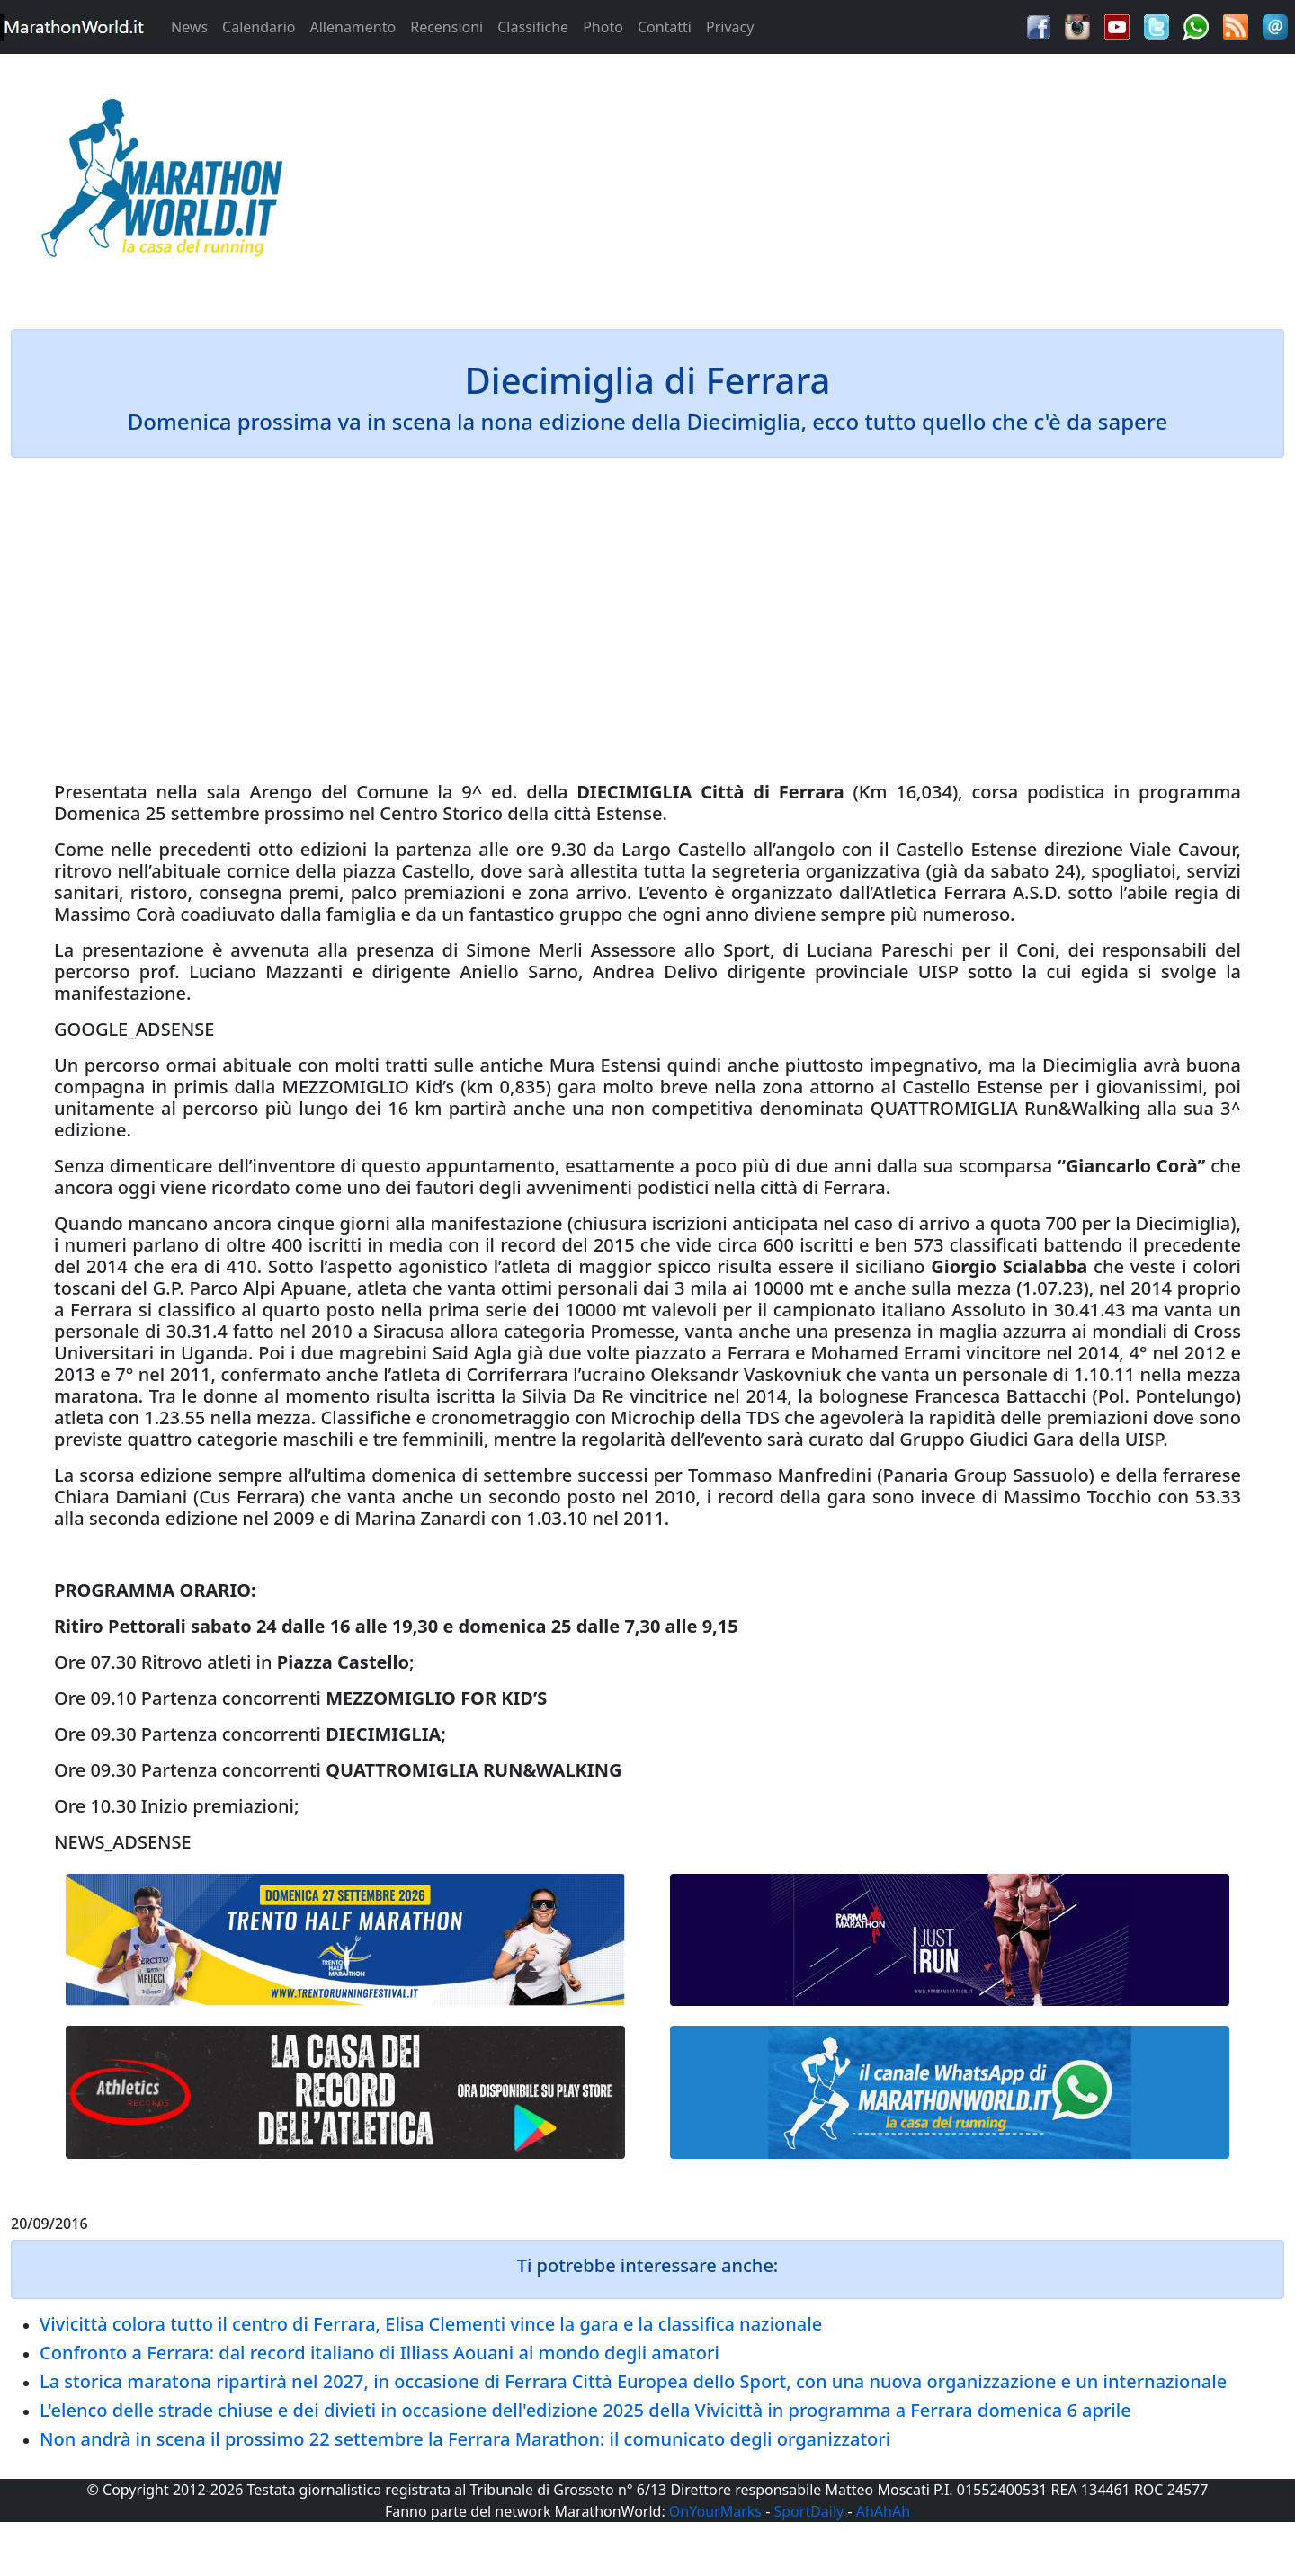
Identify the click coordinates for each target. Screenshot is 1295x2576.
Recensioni (446, 27)
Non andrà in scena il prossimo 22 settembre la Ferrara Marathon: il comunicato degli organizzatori (465, 2439)
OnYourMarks (715, 2511)
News (189, 27)
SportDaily (808, 2511)
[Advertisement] (809, 183)
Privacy (730, 27)
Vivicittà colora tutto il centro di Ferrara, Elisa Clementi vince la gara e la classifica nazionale (431, 2324)
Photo (603, 27)
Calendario (258, 27)
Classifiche (532, 27)
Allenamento (352, 27)
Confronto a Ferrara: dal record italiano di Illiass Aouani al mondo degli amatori (379, 2352)
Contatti (665, 27)
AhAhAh (883, 2511)
